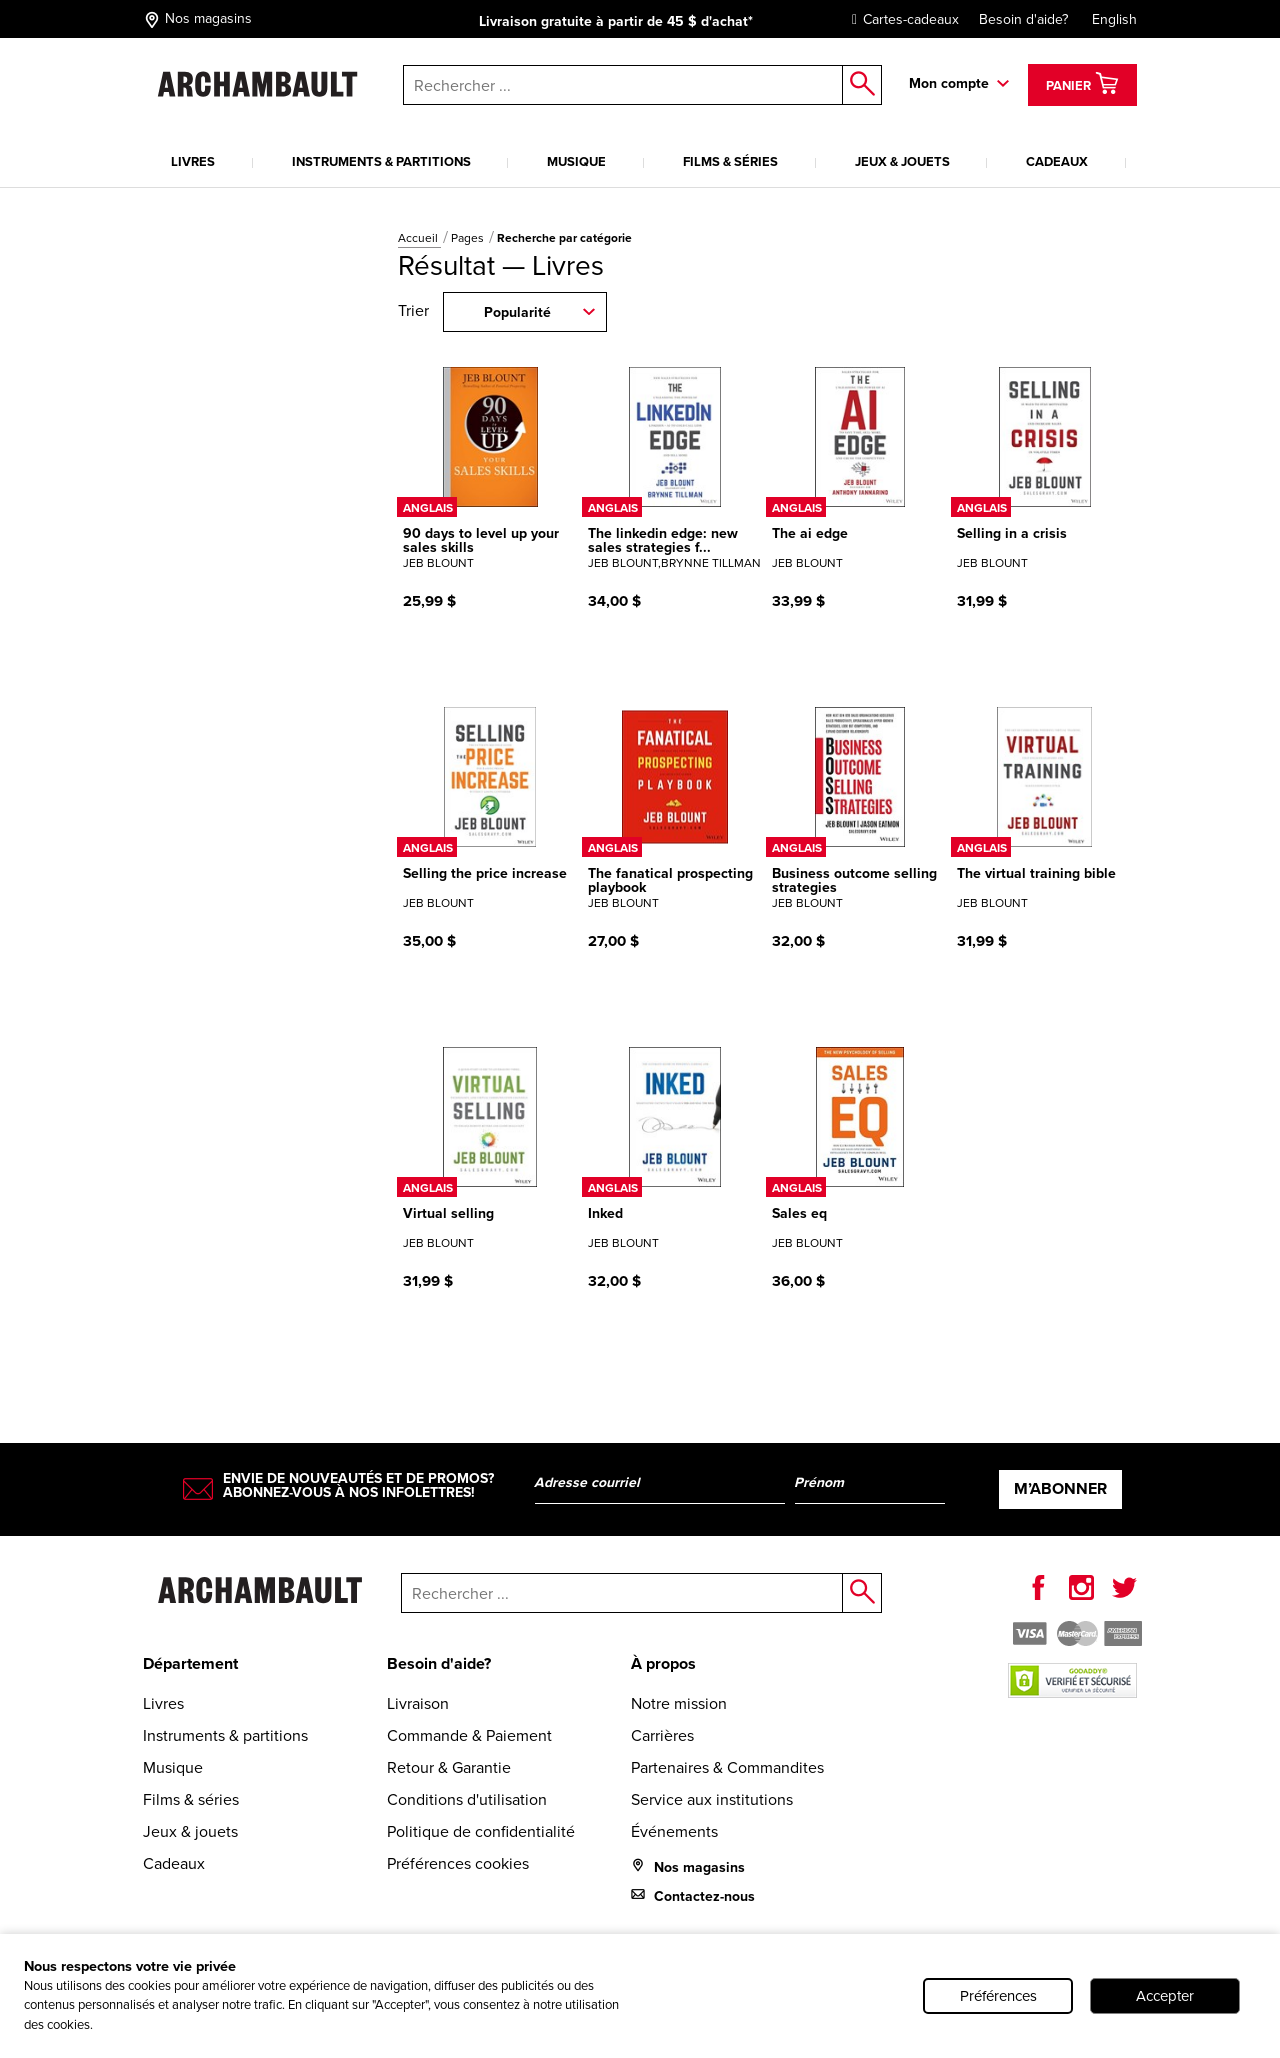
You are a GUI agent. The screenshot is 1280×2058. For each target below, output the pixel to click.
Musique (576, 161)
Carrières (662, 1735)
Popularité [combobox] (517, 312)
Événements (674, 1831)
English (1114, 19)
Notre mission (679, 1703)
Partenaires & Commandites (727, 1767)
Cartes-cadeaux (900, 19)
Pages (469, 238)
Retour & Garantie (449, 1767)
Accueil (419, 238)
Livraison (418, 1703)
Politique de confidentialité (481, 1831)
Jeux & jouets (902, 161)
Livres (193, 161)
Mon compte (949, 83)
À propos (663, 1663)
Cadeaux (1057, 161)
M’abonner (1060, 1488)
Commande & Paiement (469, 1735)
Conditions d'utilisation (467, 1799)
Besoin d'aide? (1023, 19)
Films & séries (730, 161)
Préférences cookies (458, 1863)
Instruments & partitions (381, 161)
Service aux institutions (712, 1799)
